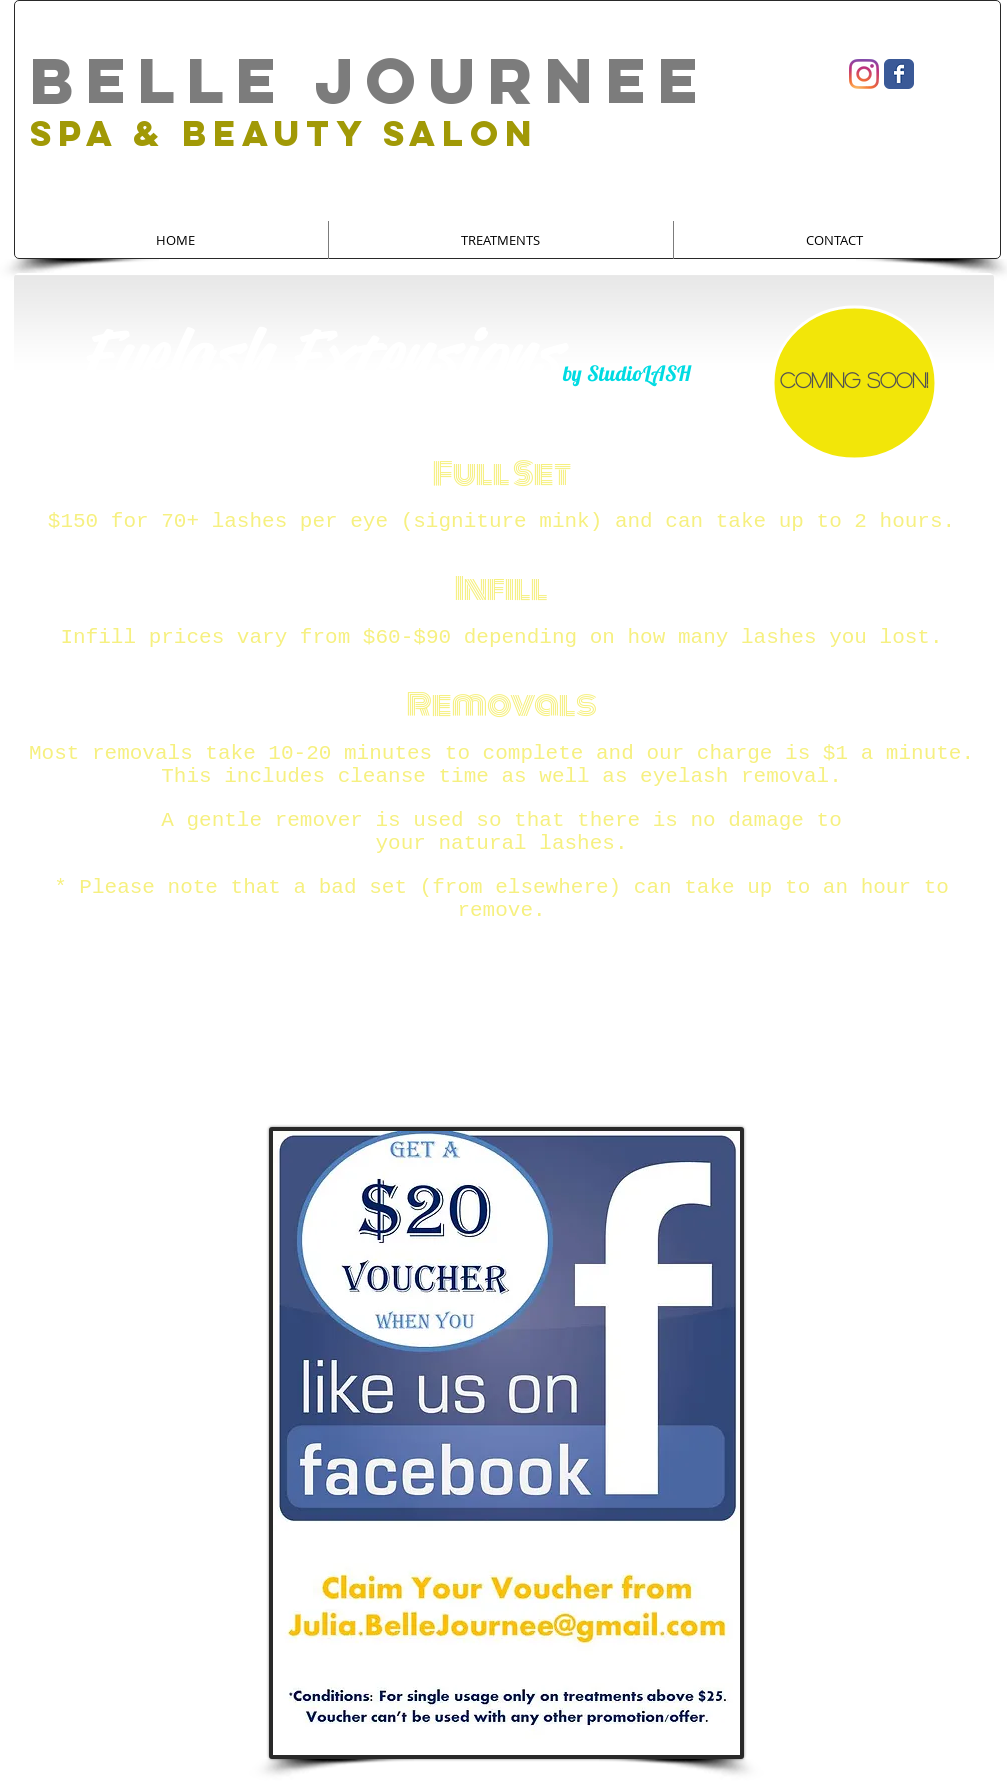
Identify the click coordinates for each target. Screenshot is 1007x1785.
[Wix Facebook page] (899, 74)
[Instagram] (864, 74)
